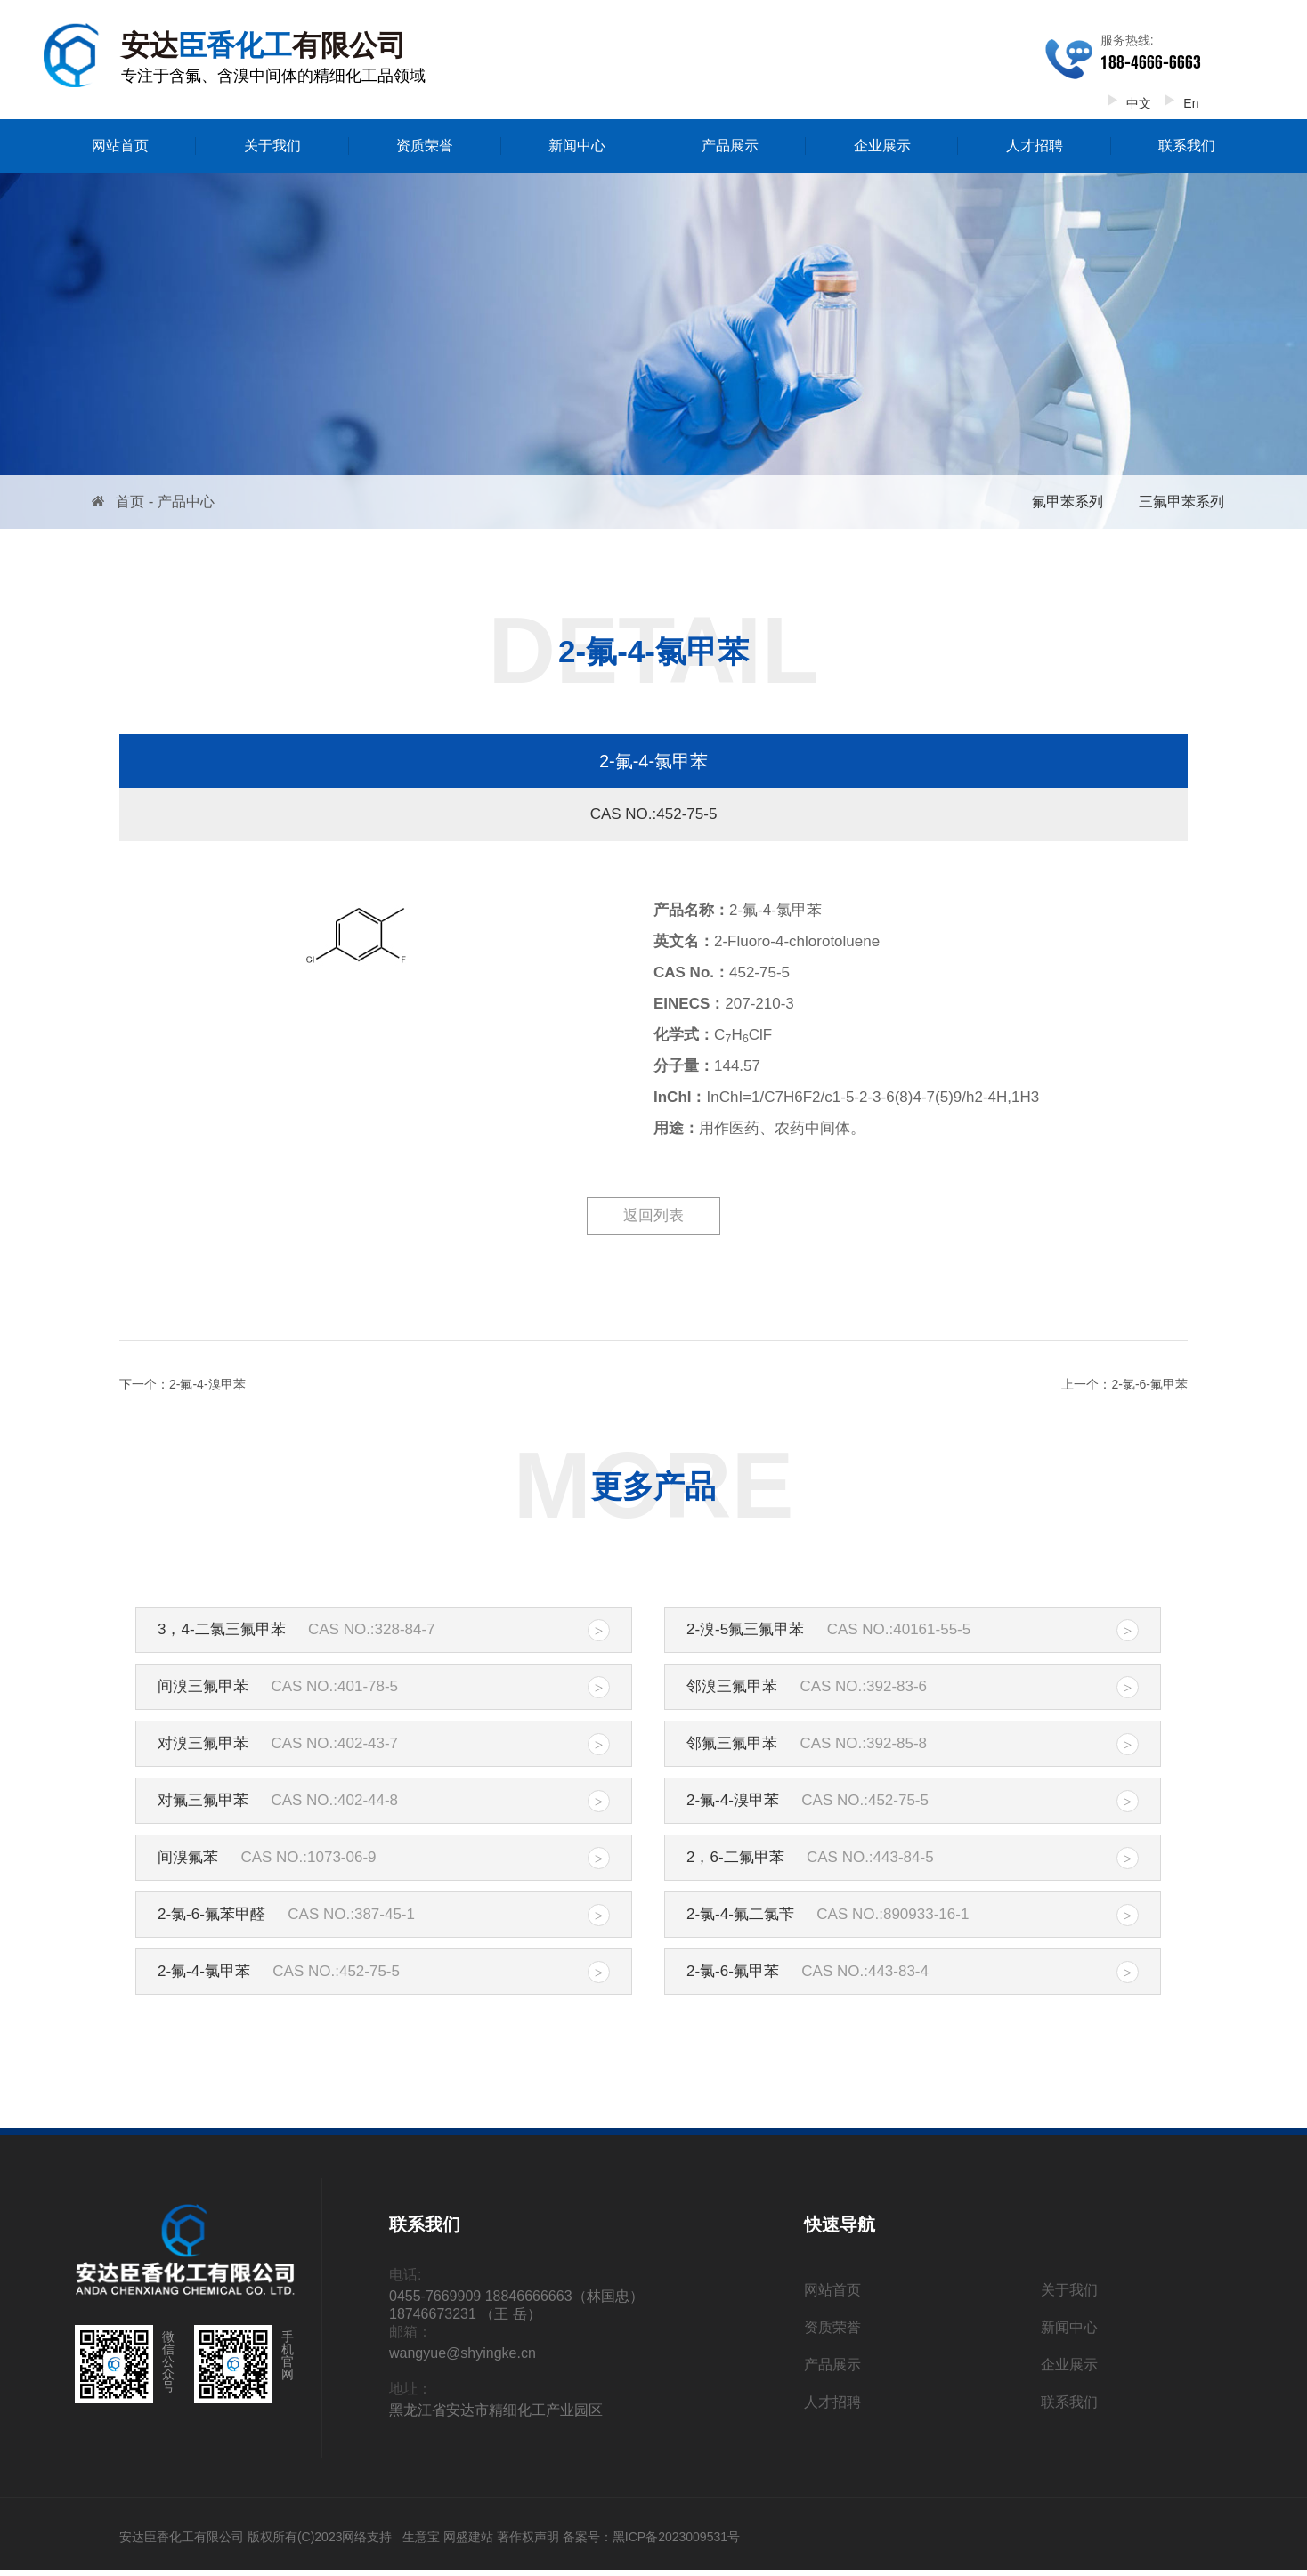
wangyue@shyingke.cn (462, 2353)
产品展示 (730, 145)
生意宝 (421, 2537)
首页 (130, 501)
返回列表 (653, 1215)
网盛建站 (468, 2537)
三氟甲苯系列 (1181, 501)
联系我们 (1186, 145)
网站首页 (120, 145)
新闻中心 (576, 145)
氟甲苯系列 (1067, 501)
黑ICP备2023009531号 (676, 2537)
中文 (1125, 103)
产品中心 (186, 501)
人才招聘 (1034, 145)
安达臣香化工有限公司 (181, 2537)
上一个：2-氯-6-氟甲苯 (1124, 1384)
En (1177, 103)
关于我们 (272, 145)
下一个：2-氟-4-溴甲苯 (182, 1384)
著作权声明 (528, 2537)
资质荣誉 (424, 145)
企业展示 (882, 145)
